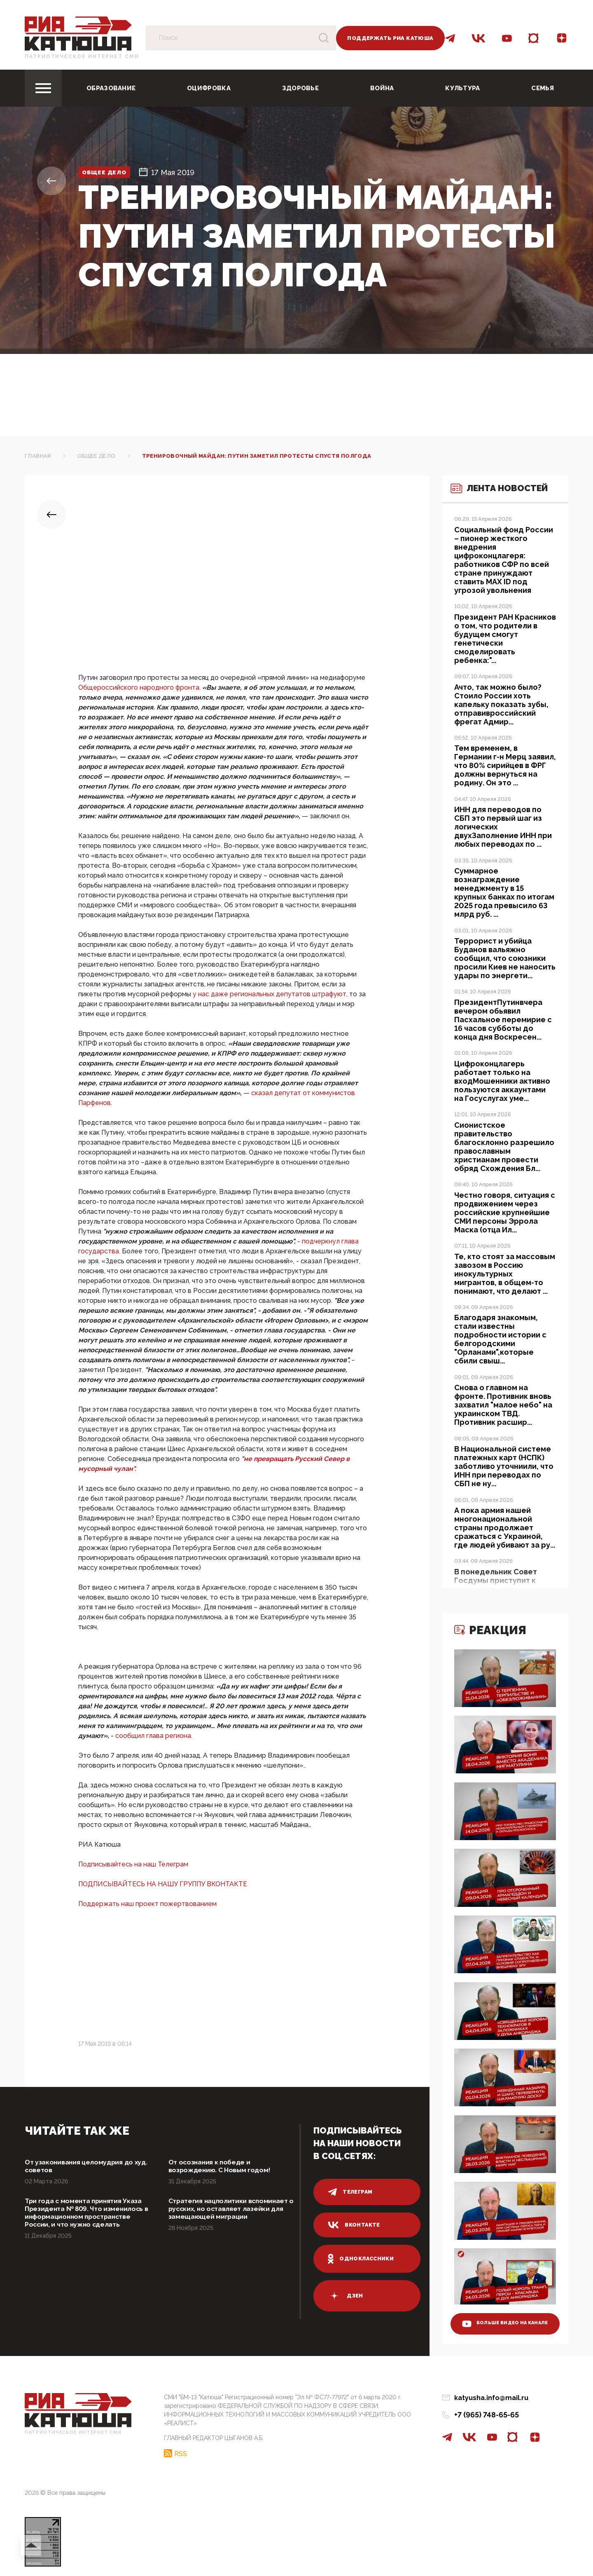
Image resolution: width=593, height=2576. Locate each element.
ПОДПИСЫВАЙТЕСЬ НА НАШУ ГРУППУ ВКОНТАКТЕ (162, 1884)
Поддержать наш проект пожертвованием (147, 1904)
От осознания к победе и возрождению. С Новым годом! (225, 2167)
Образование (110, 88)
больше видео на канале (499, 2316)
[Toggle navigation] (43, 88)
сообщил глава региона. (153, 1736)
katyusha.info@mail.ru (491, 2398)
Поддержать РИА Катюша (390, 38)
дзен (345, 2295)
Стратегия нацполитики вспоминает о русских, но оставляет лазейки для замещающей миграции (215, 2217)
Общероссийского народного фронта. (140, 687)
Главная (38, 456)
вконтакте (355, 2225)
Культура (462, 88)
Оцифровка (209, 88)
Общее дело (113, 172)
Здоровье (300, 88)
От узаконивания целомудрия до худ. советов (85, 2167)
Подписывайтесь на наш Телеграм (133, 1864)
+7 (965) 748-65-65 (486, 2414)
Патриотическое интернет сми (82, 56)
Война (382, 88)
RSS (180, 2451)
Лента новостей (487, 504)
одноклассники (362, 2259)
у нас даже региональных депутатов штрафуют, (271, 994)
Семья (542, 88)
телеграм (351, 2192)
